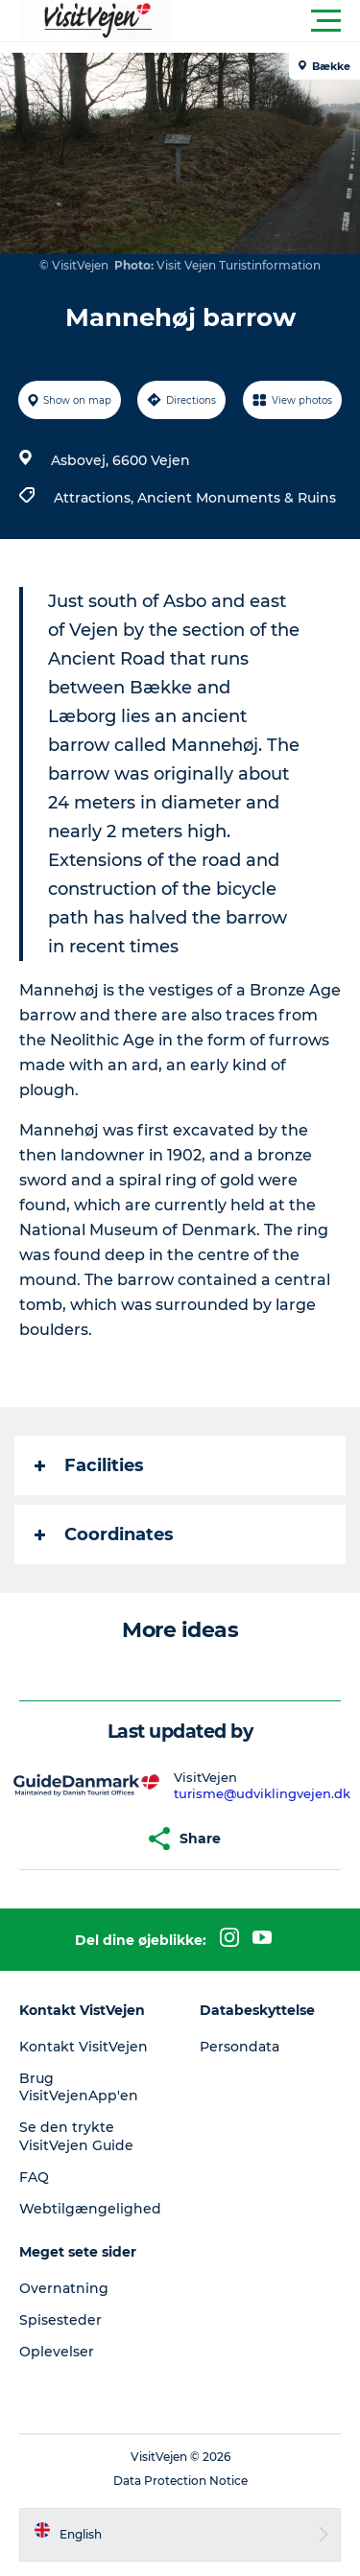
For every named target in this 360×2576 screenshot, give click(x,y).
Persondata (239, 2046)
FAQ (34, 2177)
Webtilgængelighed (90, 2208)
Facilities (89, 1465)
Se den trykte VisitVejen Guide (76, 2136)
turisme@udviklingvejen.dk (262, 1793)
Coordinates (104, 1534)
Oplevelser (56, 2351)
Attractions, (95, 497)
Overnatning (63, 2288)
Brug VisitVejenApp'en (78, 2087)
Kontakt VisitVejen (83, 2046)
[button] (266, 21)
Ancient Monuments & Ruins (236, 497)
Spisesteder (60, 2320)
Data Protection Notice (180, 2480)
